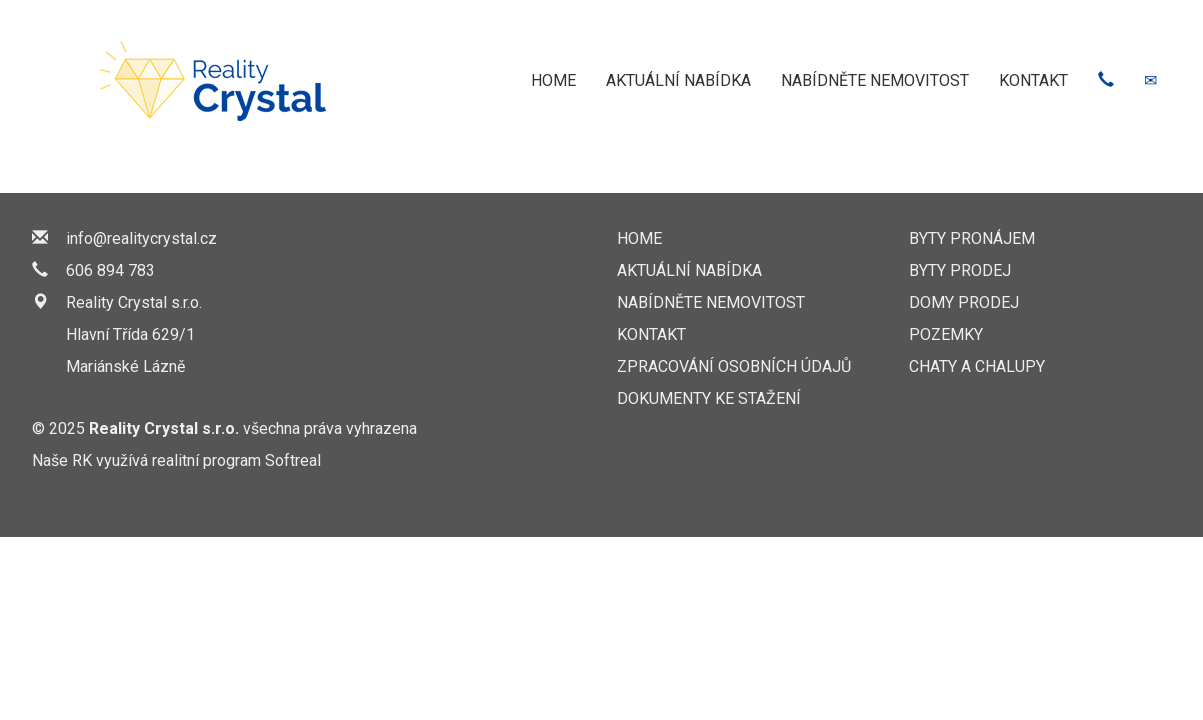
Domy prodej (964, 302)
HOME (553, 80)
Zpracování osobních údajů (734, 366)
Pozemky (946, 334)
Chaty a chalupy (977, 366)
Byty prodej (960, 270)
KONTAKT (1033, 80)
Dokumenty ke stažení (709, 398)
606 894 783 (110, 270)
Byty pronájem (972, 238)
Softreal (293, 460)
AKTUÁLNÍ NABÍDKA (678, 80)
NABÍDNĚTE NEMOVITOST (875, 80)
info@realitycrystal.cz (141, 238)
